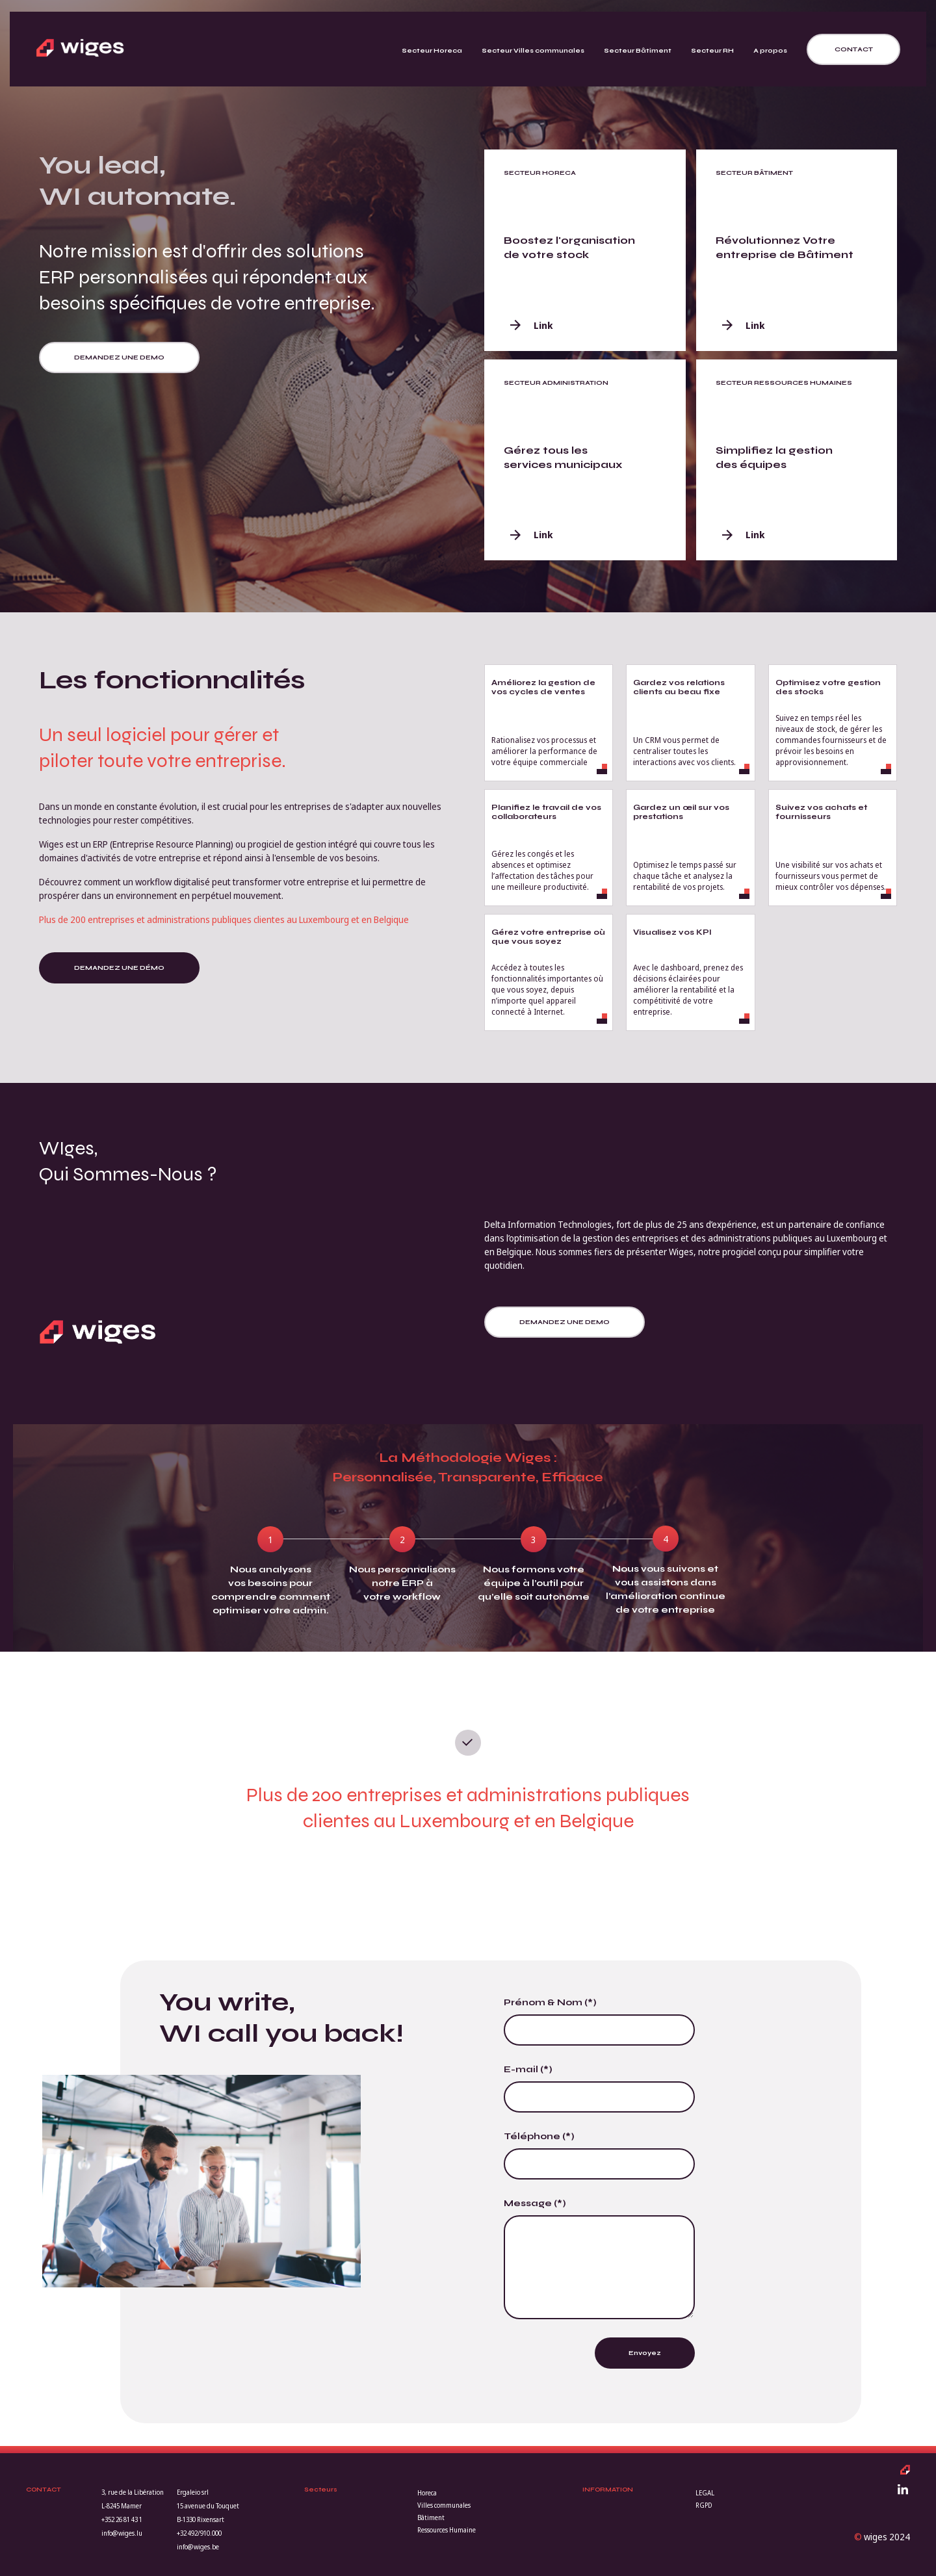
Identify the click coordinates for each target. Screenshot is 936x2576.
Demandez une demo (119, 357)
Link (531, 325)
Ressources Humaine (446, 2529)
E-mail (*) (528, 2069)
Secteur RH (712, 51)
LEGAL (705, 2492)
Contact (854, 49)
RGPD (704, 2505)
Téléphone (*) (539, 2136)
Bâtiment (431, 2517)
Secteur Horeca (432, 51)
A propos (770, 51)
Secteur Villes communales (533, 51)
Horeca (427, 2492)
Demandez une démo (119, 968)
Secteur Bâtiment (637, 51)
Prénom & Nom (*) (550, 2002)
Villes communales (444, 2505)
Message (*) (535, 2203)
